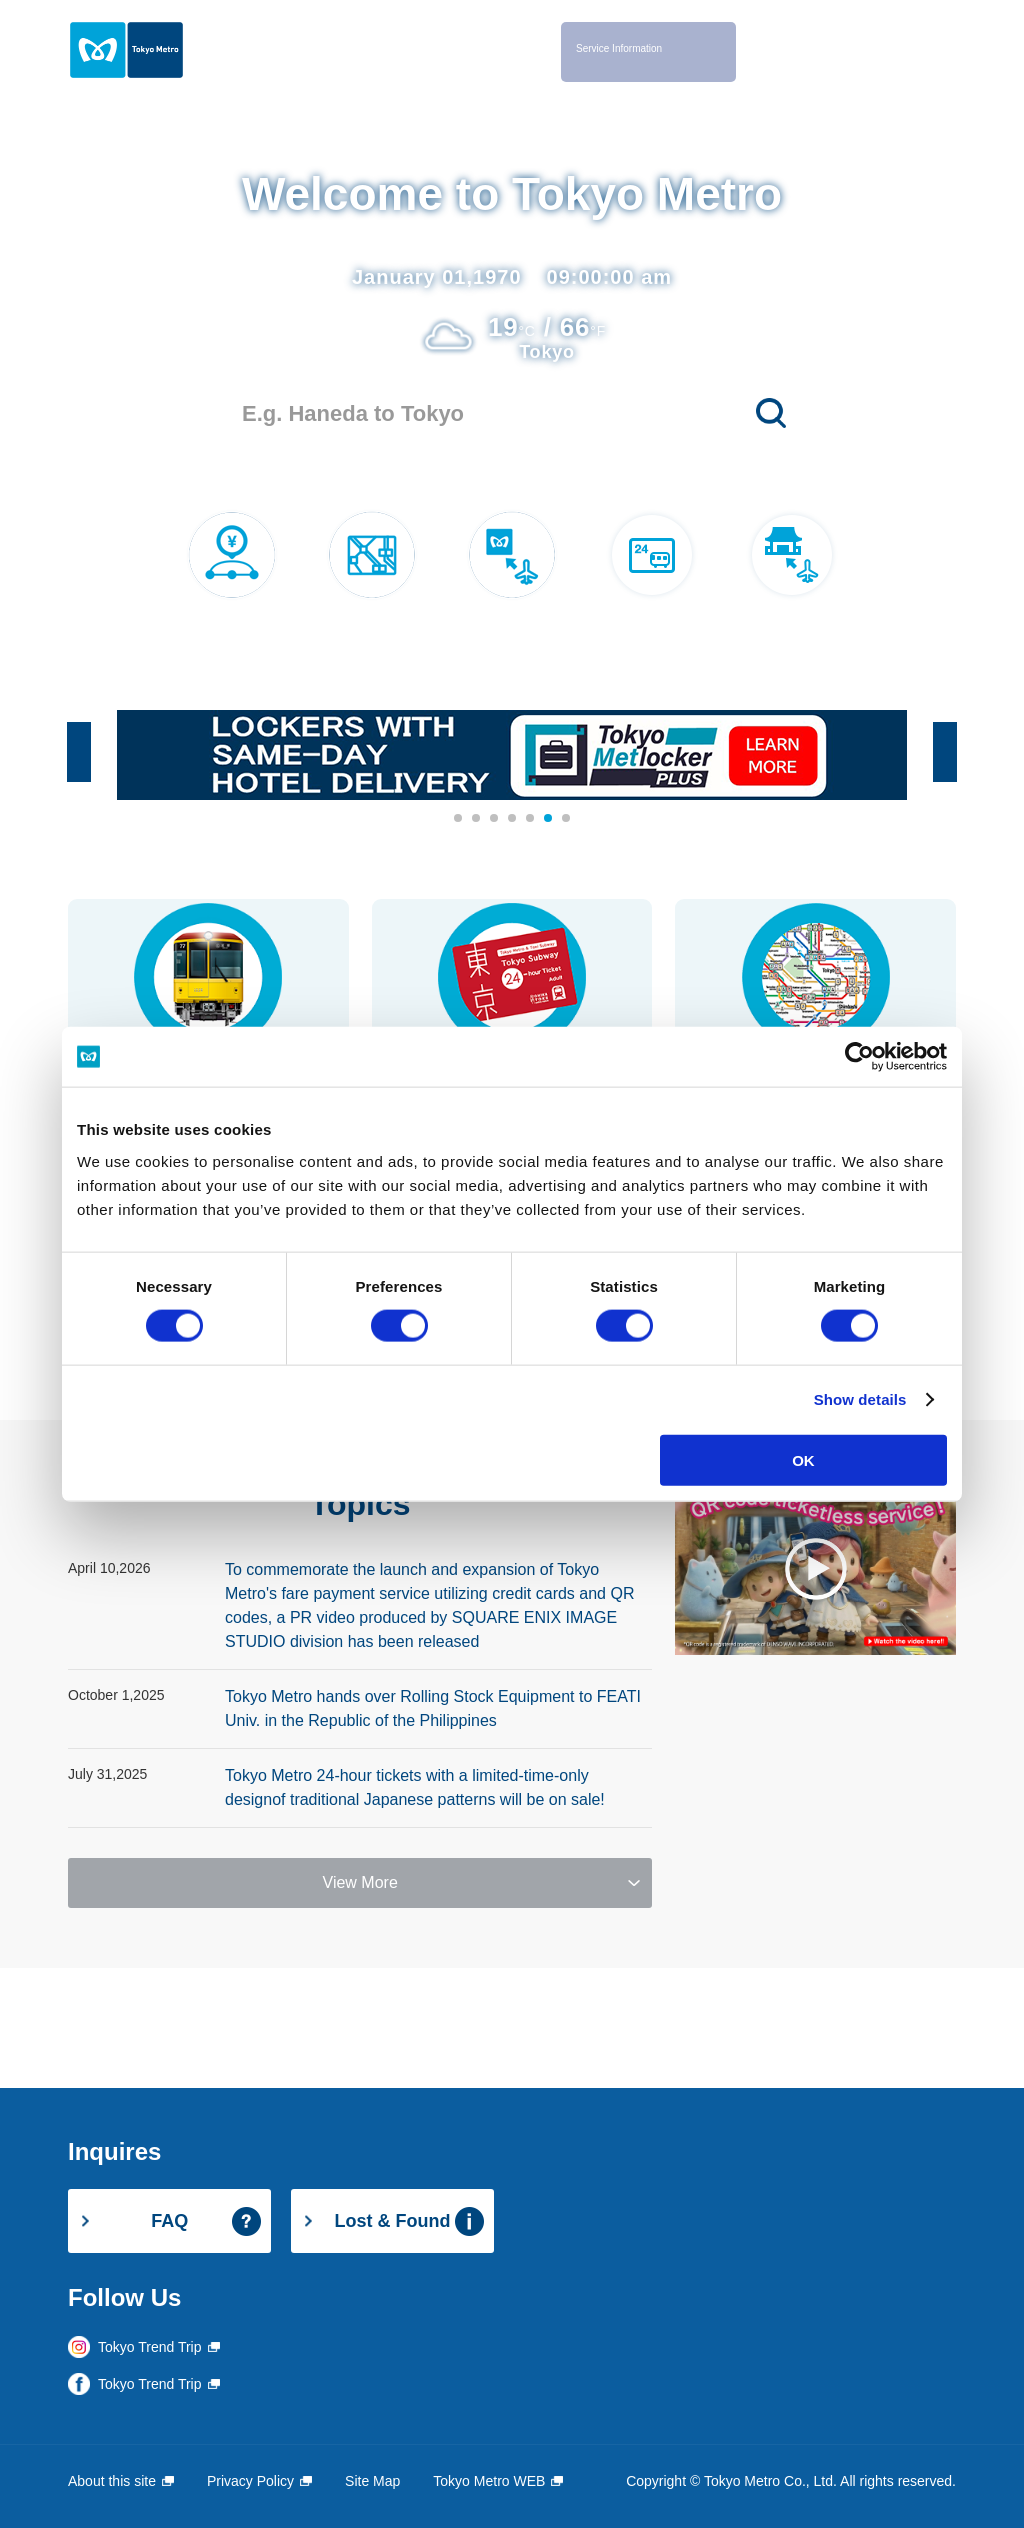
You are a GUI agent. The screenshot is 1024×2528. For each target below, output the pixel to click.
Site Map (372, 2481)
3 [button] (495, 819)
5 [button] (531, 819)
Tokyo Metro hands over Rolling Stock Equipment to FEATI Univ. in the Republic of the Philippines (433, 1708)
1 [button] (459, 819)
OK (803, 1459)
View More (360, 1882)
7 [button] (567, 819)
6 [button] (549, 819)
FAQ (169, 2221)
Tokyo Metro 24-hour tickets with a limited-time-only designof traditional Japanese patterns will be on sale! (415, 1787)
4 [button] (513, 819)
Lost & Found (393, 2221)
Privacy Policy (250, 2481)
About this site (112, 2481)
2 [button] (477, 819)
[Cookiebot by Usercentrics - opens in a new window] (859, 1057)
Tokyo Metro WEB (489, 2481)
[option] (512, 755)
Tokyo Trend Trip (150, 2347)
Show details (860, 1399)
